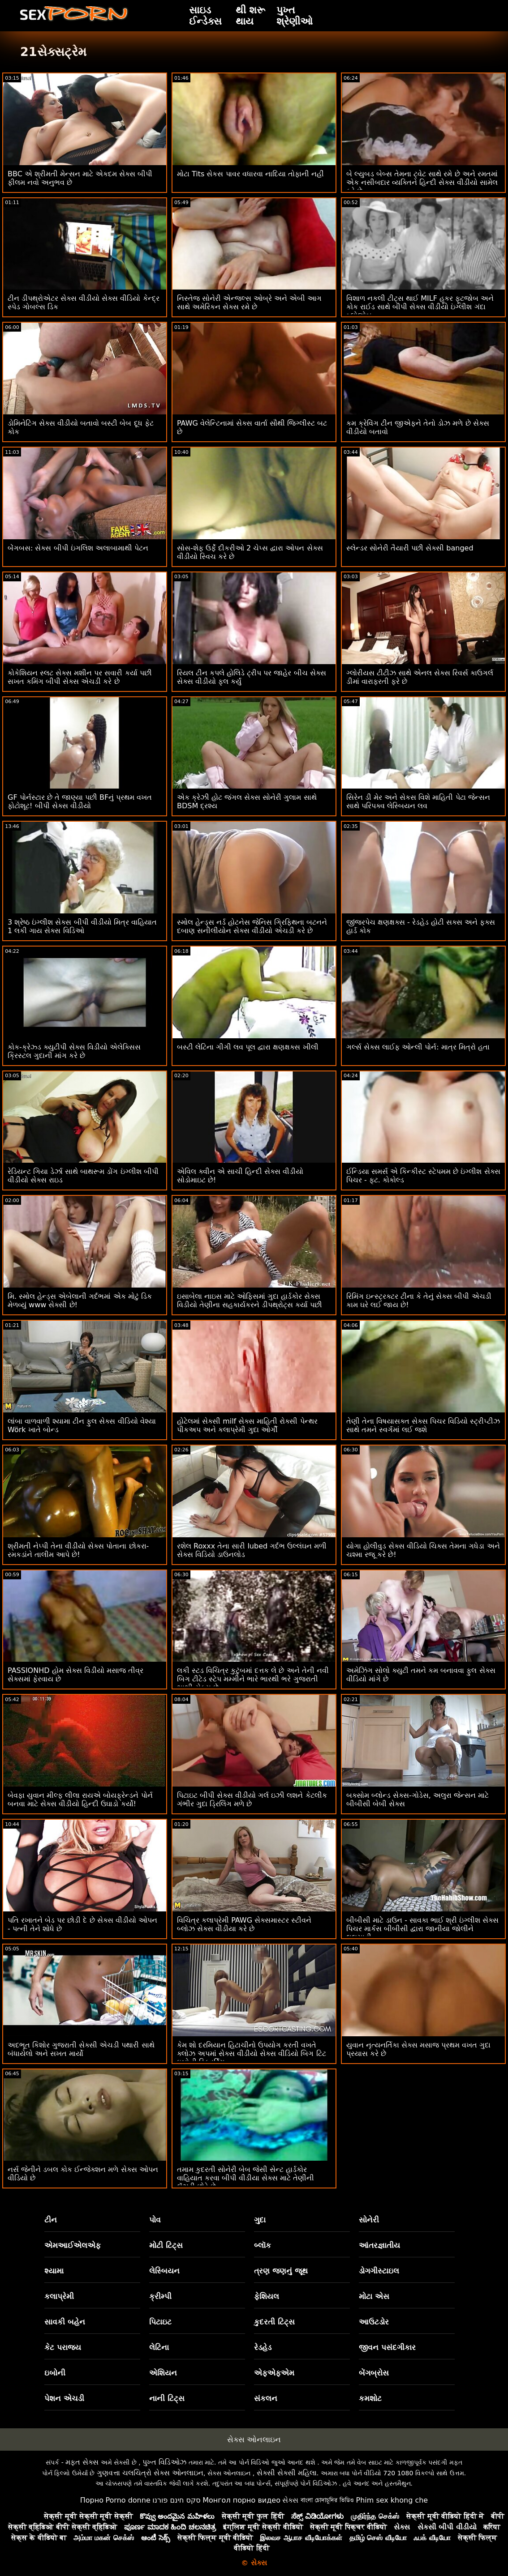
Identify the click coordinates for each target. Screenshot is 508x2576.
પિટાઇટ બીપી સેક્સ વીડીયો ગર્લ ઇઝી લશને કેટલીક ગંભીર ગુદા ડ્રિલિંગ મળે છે (252, 1799)
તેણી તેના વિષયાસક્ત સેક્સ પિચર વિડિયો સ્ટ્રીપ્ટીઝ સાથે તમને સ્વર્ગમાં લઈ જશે (423, 1425)
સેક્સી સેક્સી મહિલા (287, 2473)
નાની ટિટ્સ (167, 2398)
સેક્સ (290, 2500)
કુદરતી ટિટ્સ (274, 2321)
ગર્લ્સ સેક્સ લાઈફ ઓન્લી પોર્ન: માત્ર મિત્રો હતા (418, 1047)
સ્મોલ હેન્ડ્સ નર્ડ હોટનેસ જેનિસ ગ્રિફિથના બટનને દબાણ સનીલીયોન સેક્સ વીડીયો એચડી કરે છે (252, 926)
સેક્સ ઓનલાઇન (254, 2439)
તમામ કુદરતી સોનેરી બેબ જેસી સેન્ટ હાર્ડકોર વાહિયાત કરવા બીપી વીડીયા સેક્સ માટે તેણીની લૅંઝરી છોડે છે (245, 2178)
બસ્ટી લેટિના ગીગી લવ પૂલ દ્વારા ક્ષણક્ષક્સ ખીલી (248, 1047)
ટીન (50, 2219)
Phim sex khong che (392, 2500)
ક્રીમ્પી (160, 2296)
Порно (91, 2500)
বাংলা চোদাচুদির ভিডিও (327, 2500)
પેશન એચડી (64, 2398)
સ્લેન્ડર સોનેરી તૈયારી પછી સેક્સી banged (410, 548)
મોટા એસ (374, 2296)
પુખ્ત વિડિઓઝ (164, 2462)
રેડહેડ (262, 2347)
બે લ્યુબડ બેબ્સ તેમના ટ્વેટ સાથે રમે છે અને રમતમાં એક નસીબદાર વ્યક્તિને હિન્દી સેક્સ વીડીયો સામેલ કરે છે (422, 182)
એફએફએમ (274, 2372)
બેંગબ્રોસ (374, 2372)
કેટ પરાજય (62, 2347)
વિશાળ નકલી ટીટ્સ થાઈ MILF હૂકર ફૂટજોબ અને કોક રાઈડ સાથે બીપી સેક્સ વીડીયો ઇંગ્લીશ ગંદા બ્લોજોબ (420, 307)
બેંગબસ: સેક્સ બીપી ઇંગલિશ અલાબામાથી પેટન (78, 548)
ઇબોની (54, 2372)
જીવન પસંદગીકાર (387, 2347)
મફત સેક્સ (82, 2462)
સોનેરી (369, 2219)
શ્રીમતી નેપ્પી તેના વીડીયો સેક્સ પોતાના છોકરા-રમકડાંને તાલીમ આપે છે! (78, 1550)
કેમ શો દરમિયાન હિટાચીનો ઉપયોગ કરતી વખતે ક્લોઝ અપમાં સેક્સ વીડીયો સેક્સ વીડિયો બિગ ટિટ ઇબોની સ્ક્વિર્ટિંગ (251, 2053)
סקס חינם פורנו (176, 2500)
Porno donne (127, 2500)
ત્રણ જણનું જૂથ (281, 2270)
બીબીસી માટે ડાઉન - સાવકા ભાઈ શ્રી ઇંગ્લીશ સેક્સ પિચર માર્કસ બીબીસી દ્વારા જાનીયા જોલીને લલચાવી (422, 1928)
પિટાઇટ (160, 2321)
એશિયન (163, 2372)
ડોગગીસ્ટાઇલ (379, 2270)
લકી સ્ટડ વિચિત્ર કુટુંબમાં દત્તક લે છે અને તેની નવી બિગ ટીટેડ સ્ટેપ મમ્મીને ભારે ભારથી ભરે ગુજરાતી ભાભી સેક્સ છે (253, 1679)
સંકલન (265, 2398)
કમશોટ (370, 2398)
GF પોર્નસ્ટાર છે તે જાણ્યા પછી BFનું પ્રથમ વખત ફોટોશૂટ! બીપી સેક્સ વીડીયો (80, 801)
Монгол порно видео (241, 2500)
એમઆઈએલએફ (72, 2245)
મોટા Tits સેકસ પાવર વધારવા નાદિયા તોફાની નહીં (250, 174)
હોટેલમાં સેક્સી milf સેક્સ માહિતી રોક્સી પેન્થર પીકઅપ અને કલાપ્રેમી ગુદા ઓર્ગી (247, 1425)
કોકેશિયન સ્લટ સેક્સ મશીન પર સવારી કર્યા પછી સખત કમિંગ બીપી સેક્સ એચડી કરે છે (80, 677)
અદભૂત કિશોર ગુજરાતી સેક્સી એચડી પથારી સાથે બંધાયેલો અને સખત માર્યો (81, 2049)
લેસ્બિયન (164, 2270)
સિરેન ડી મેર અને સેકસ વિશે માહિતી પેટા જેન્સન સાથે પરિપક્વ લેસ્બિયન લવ (418, 801)
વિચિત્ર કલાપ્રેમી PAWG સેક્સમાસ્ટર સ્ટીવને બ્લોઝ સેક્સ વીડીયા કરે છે (244, 1924)
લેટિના (159, 2347)
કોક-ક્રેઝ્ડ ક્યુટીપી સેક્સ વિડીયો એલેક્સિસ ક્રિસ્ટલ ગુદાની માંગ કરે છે (74, 1051)
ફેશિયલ (266, 2296)
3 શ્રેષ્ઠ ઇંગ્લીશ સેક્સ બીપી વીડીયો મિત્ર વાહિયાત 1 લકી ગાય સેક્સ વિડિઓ (82, 926)
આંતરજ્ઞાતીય (379, 2245)
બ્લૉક (262, 2245)
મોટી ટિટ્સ (166, 2245)
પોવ (155, 2219)
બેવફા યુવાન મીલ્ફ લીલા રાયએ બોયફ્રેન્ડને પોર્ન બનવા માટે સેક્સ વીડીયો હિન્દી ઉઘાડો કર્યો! (80, 1799)
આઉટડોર (374, 2321)
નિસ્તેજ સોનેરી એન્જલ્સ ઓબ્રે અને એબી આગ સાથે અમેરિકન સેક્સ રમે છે (249, 302)
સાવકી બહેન (64, 2321)
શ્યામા (54, 2270)
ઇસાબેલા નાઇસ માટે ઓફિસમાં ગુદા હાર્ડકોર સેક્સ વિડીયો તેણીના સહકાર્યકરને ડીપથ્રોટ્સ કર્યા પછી (249, 1300)
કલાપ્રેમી (59, 2296)
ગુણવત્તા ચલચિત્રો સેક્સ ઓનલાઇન (150, 2473)
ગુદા (260, 2219)
